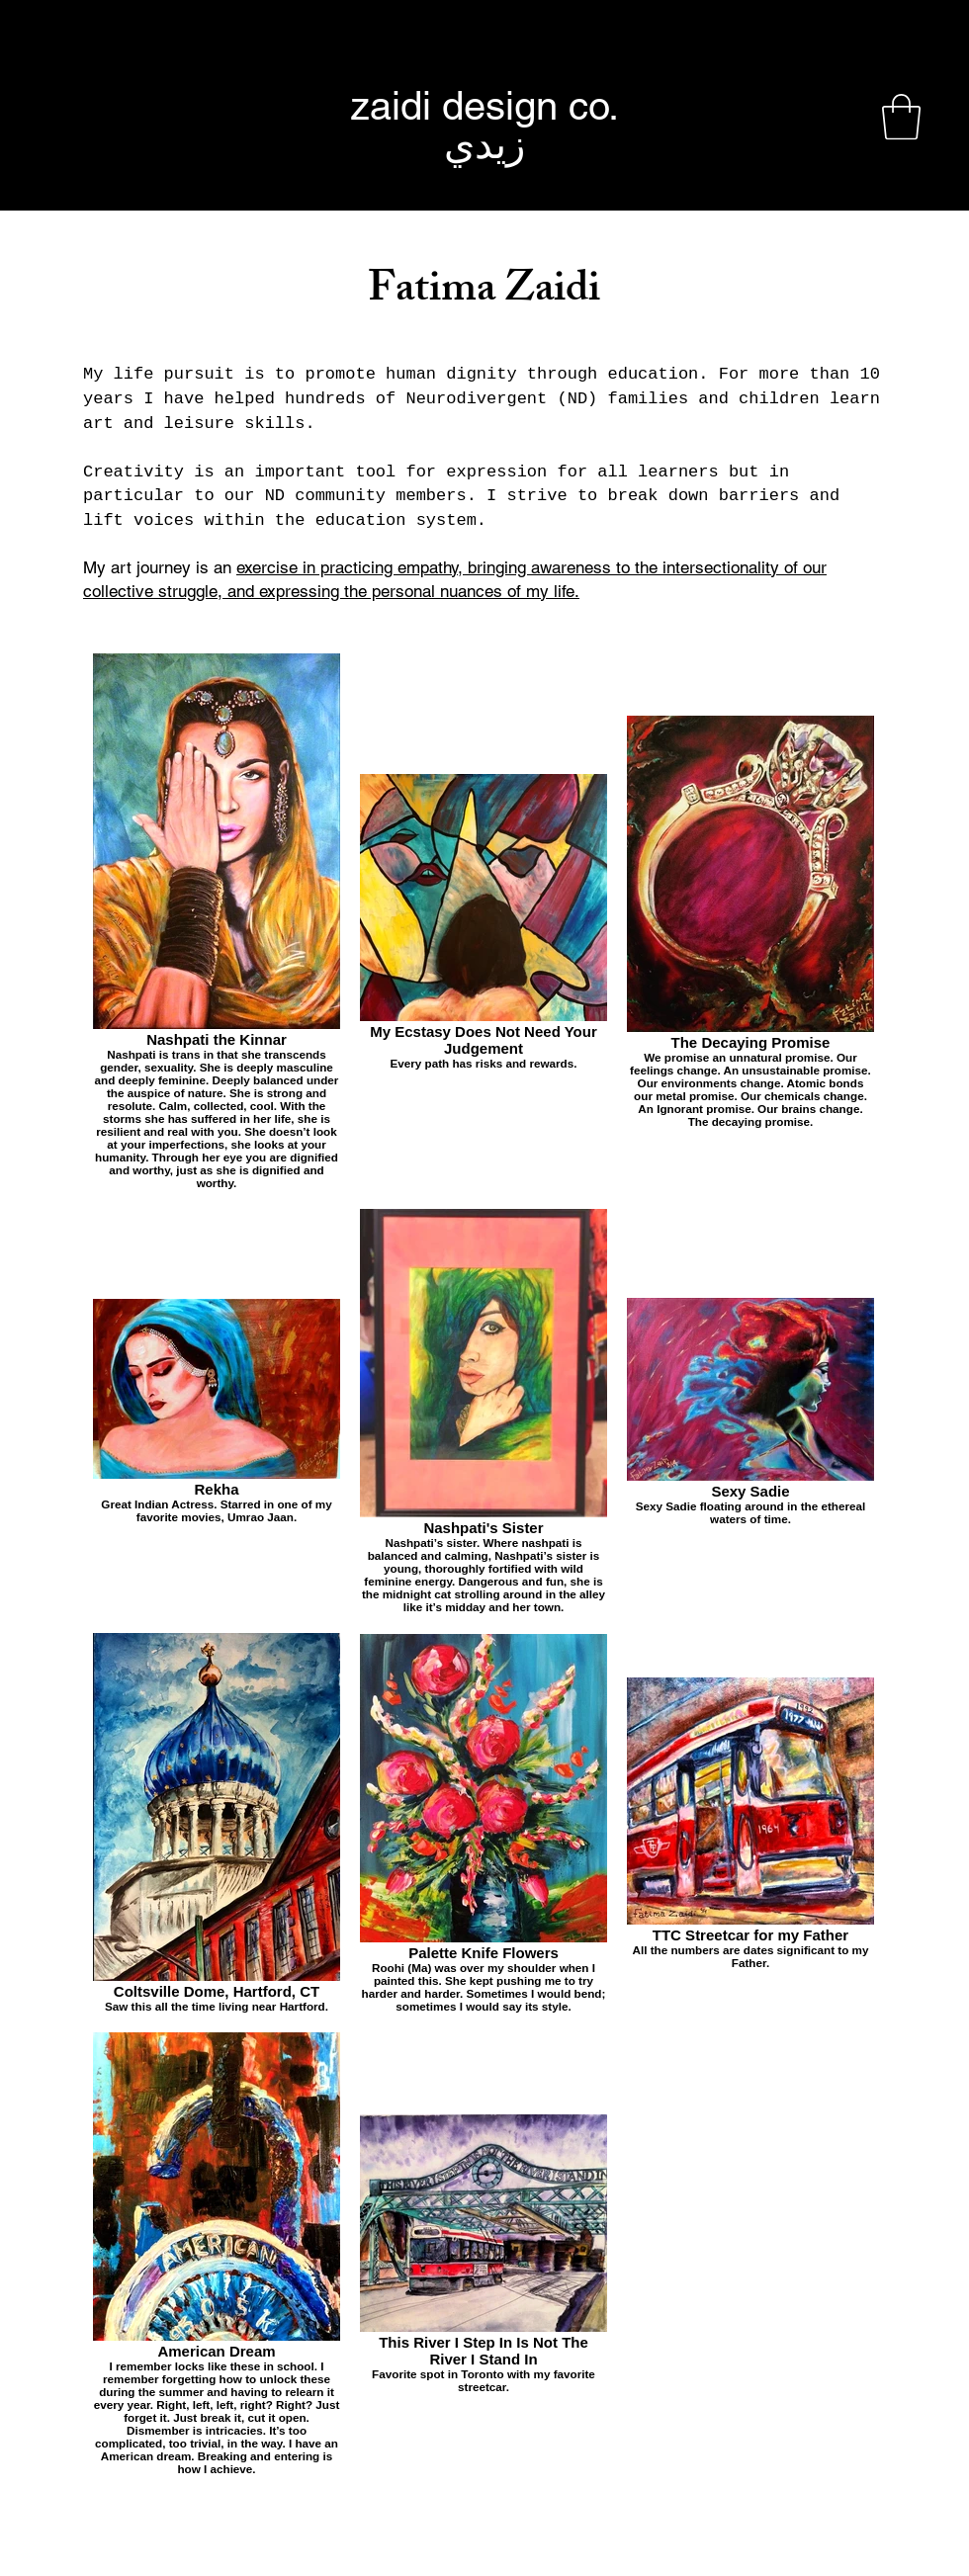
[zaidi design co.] (484, 105)
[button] (901, 116)
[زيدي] (484, 144)
